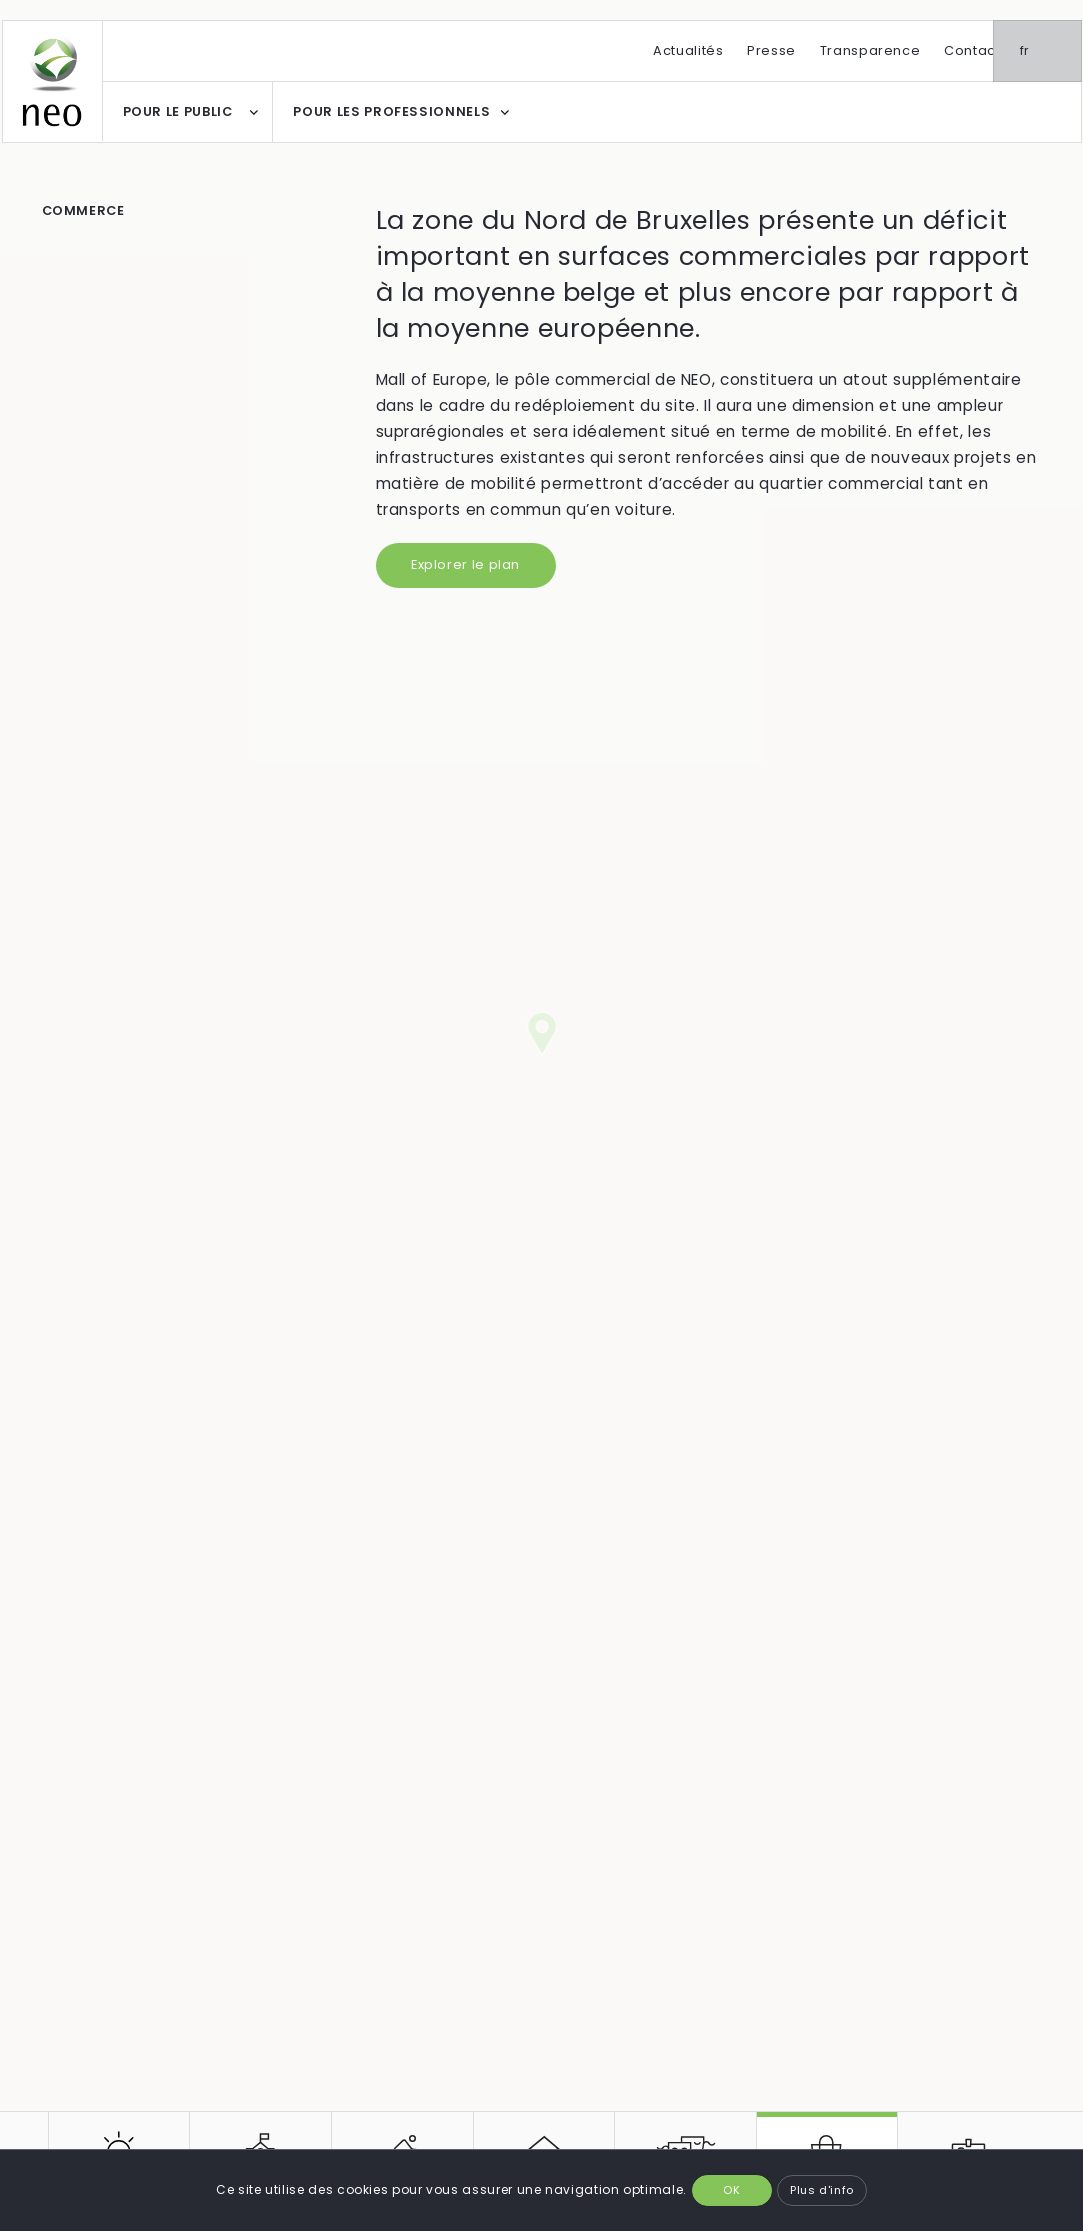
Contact (972, 50)
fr (1052, 50)
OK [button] (731, 2190)
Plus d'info (822, 2190)
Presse (771, 50)
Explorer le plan (465, 564)
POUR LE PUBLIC (178, 111)
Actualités (688, 50)
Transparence (870, 50)
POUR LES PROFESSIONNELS (391, 111)
